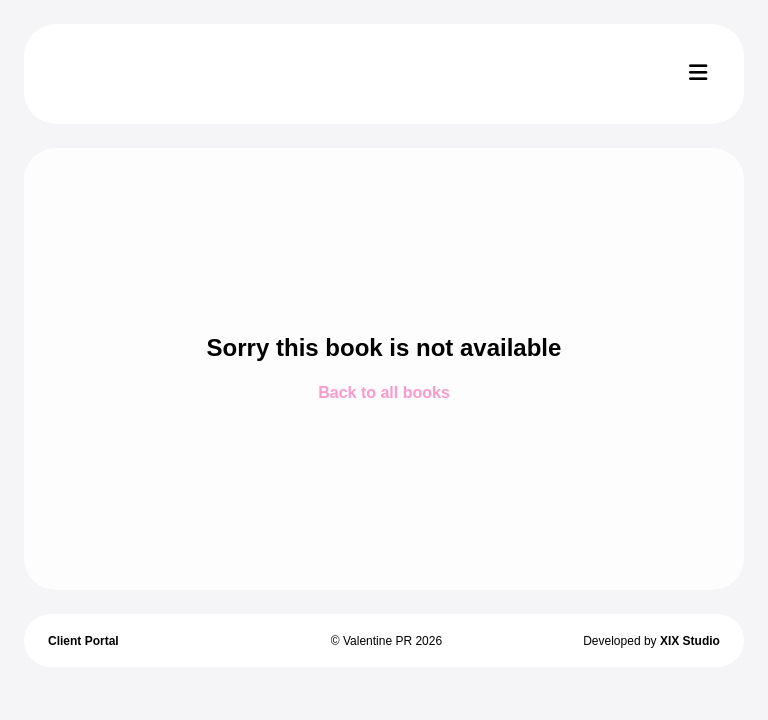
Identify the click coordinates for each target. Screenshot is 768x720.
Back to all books (384, 392)
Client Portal (83, 641)
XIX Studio (690, 641)
